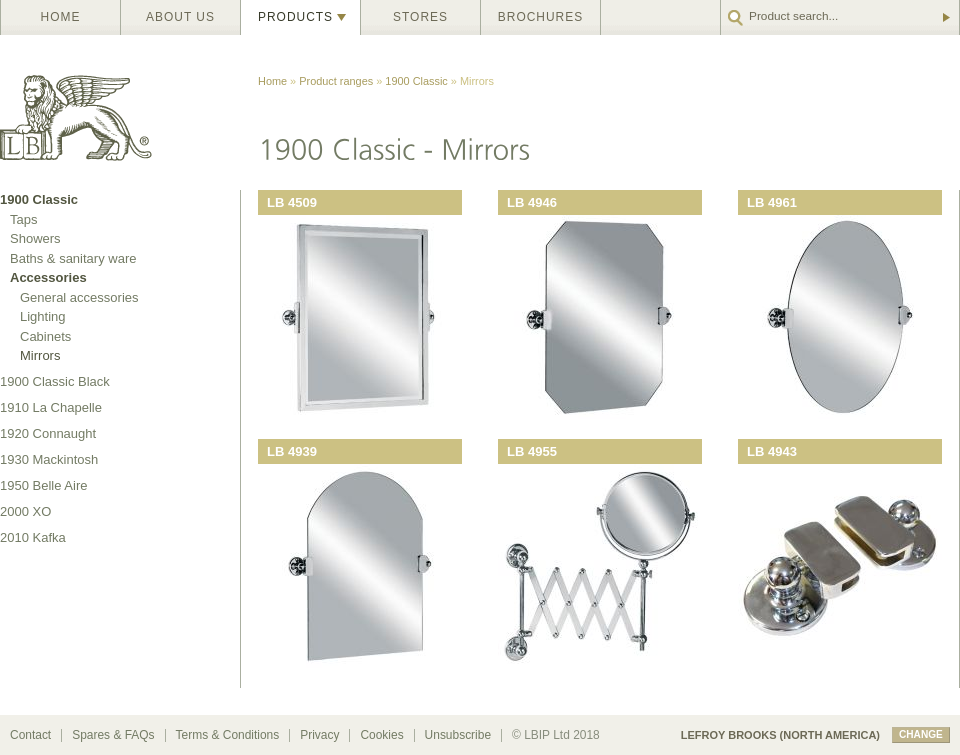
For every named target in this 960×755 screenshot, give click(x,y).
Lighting (43, 316)
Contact (30, 735)
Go (945, 17)
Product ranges (336, 81)
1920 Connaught (48, 433)
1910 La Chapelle (51, 407)
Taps (23, 219)
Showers (35, 238)
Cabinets (45, 336)
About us (180, 17)
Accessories (48, 277)
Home (61, 17)
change (921, 734)
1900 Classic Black (55, 381)
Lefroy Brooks (120, 112)
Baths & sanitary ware (73, 258)
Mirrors (40, 355)
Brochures (540, 17)
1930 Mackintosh (49, 459)
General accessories (79, 297)
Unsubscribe (458, 735)
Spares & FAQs (113, 735)
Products (295, 17)
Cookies (381, 735)
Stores (420, 17)
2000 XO (25, 511)
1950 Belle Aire (43, 485)
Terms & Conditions (228, 735)
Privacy (319, 735)
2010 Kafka (33, 537)
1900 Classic (416, 81)
